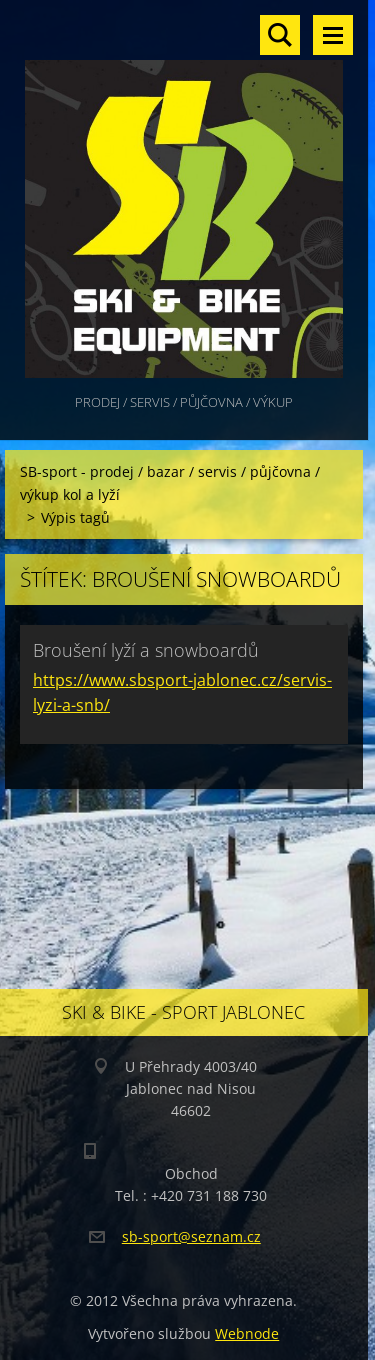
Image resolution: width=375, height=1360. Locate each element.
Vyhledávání (280, 35)
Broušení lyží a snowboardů (146, 650)
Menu (333, 35)
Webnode (247, 1333)
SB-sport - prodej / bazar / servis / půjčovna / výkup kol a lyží (170, 483)
